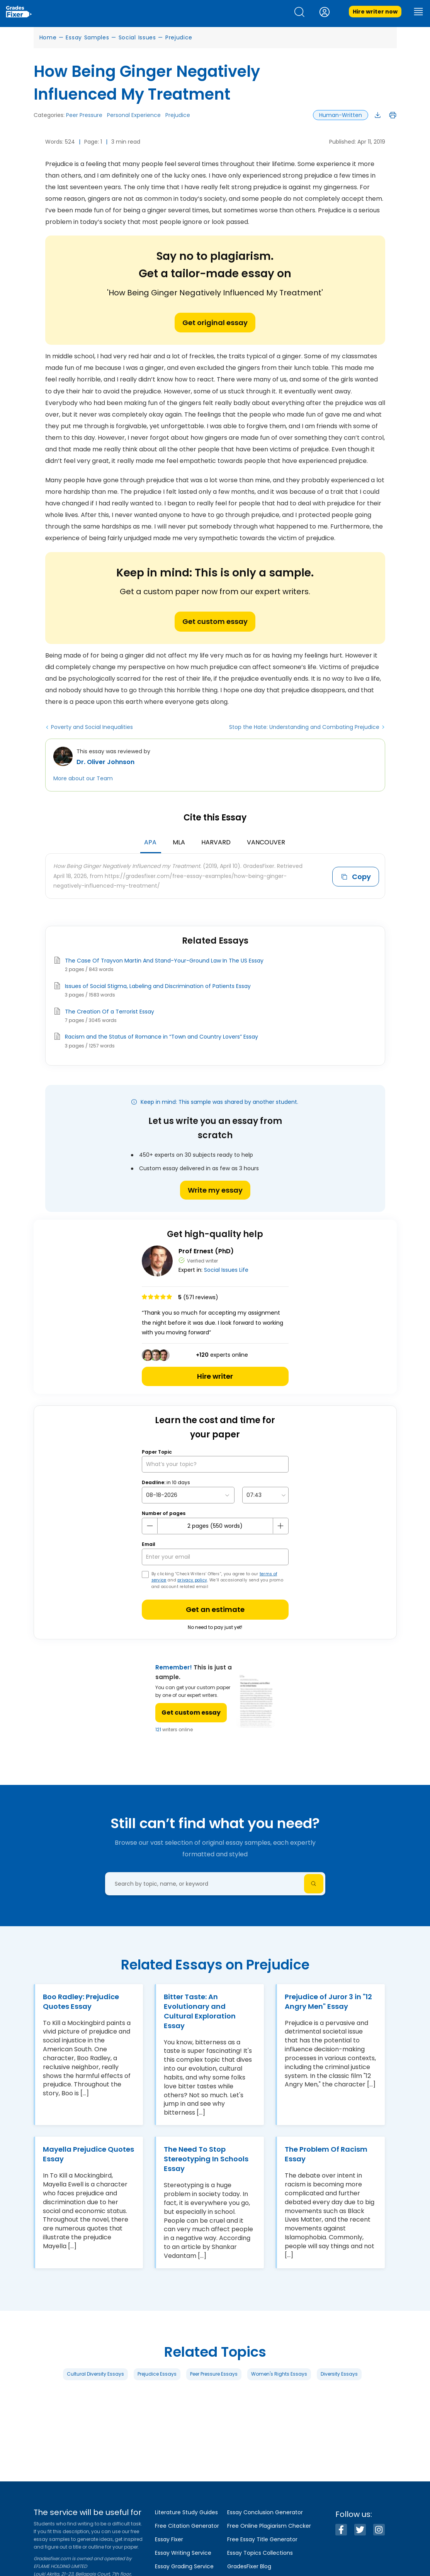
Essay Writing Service (183, 2553)
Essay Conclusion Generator (265, 2512)
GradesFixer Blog (249, 2566)
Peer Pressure (84, 115)
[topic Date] (188, 1495)
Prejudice (178, 37)
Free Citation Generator (187, 2526)
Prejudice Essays (157, 2374)
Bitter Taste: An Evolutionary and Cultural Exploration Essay (200, 2011)
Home (48, 37)
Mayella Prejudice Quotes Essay (88, 2154)
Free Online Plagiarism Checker (269, 2526)
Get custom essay (215, 621)
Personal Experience (134, 115)
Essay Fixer (169, 2539)
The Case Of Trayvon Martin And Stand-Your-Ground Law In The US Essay (164, 960)
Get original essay (215, 322)
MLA (179, 842)
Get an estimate (215, 1609)
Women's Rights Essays (279, 2374)
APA (150, 842)
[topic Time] (265, 1495)
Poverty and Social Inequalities (92, 727)
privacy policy (192, 1580)
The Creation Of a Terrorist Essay (109, 1011)
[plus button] (280, 1526)
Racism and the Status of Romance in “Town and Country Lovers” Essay (161, 1037)
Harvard (216, 842)
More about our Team (83, 778)
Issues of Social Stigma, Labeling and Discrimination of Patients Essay (158, 986)
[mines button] (150, 1526)
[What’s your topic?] (215, 1464)
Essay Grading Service (184, 2566)
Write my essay (215, 1190)
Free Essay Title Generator (262, 2539)
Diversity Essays (339, 2374)
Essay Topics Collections (260, 2553)
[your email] (215, 1557)
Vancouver (266, 842)
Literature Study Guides (186, 2512)
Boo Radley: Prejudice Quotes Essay (81, 2001)
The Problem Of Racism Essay (326, 2154)
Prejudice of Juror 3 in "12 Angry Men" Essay (328, 2001)
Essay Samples (87, 37)
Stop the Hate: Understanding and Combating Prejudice (304, 727)
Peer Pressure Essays (214, 2374)
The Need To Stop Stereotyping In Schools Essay (206, 2158)
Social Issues (137, 37)
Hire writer (215, 1376)
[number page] (215, 1526)
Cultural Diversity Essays (95, 2374)
